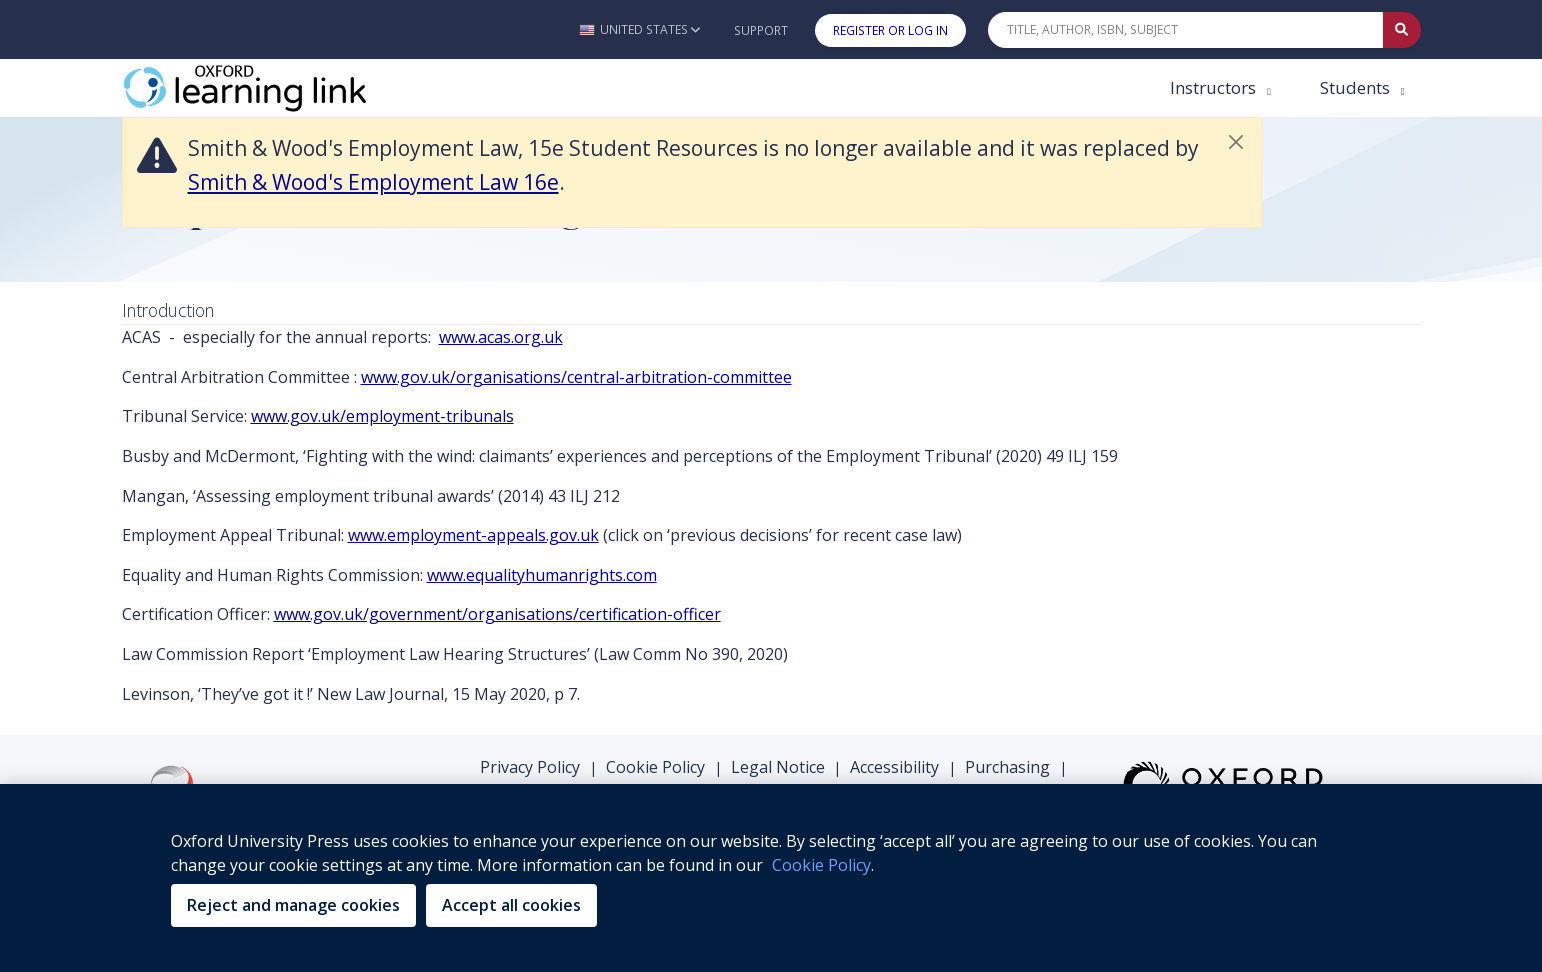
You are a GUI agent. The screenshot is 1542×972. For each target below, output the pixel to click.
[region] (771, 878)
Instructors (1215, 87)
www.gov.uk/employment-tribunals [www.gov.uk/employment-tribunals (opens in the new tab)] (382, 416)
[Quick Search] (1186, 30)
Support (761, 30)
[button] (639, 29)
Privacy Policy (530, 767)
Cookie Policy (655, 767)
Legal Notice (778, 767)
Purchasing (1007, 767)
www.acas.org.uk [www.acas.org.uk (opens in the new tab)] (501, 337)
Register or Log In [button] (890, 30)
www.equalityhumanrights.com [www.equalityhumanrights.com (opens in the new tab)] (542, 575)
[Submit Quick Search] (1402, 30)
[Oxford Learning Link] (272, 88)
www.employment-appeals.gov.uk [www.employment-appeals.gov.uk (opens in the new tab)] (473, 535)
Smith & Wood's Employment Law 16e (373, 182)
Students (1357, 87)
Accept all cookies (511, 905)
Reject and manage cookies (293, 905)
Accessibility (894, 767)
